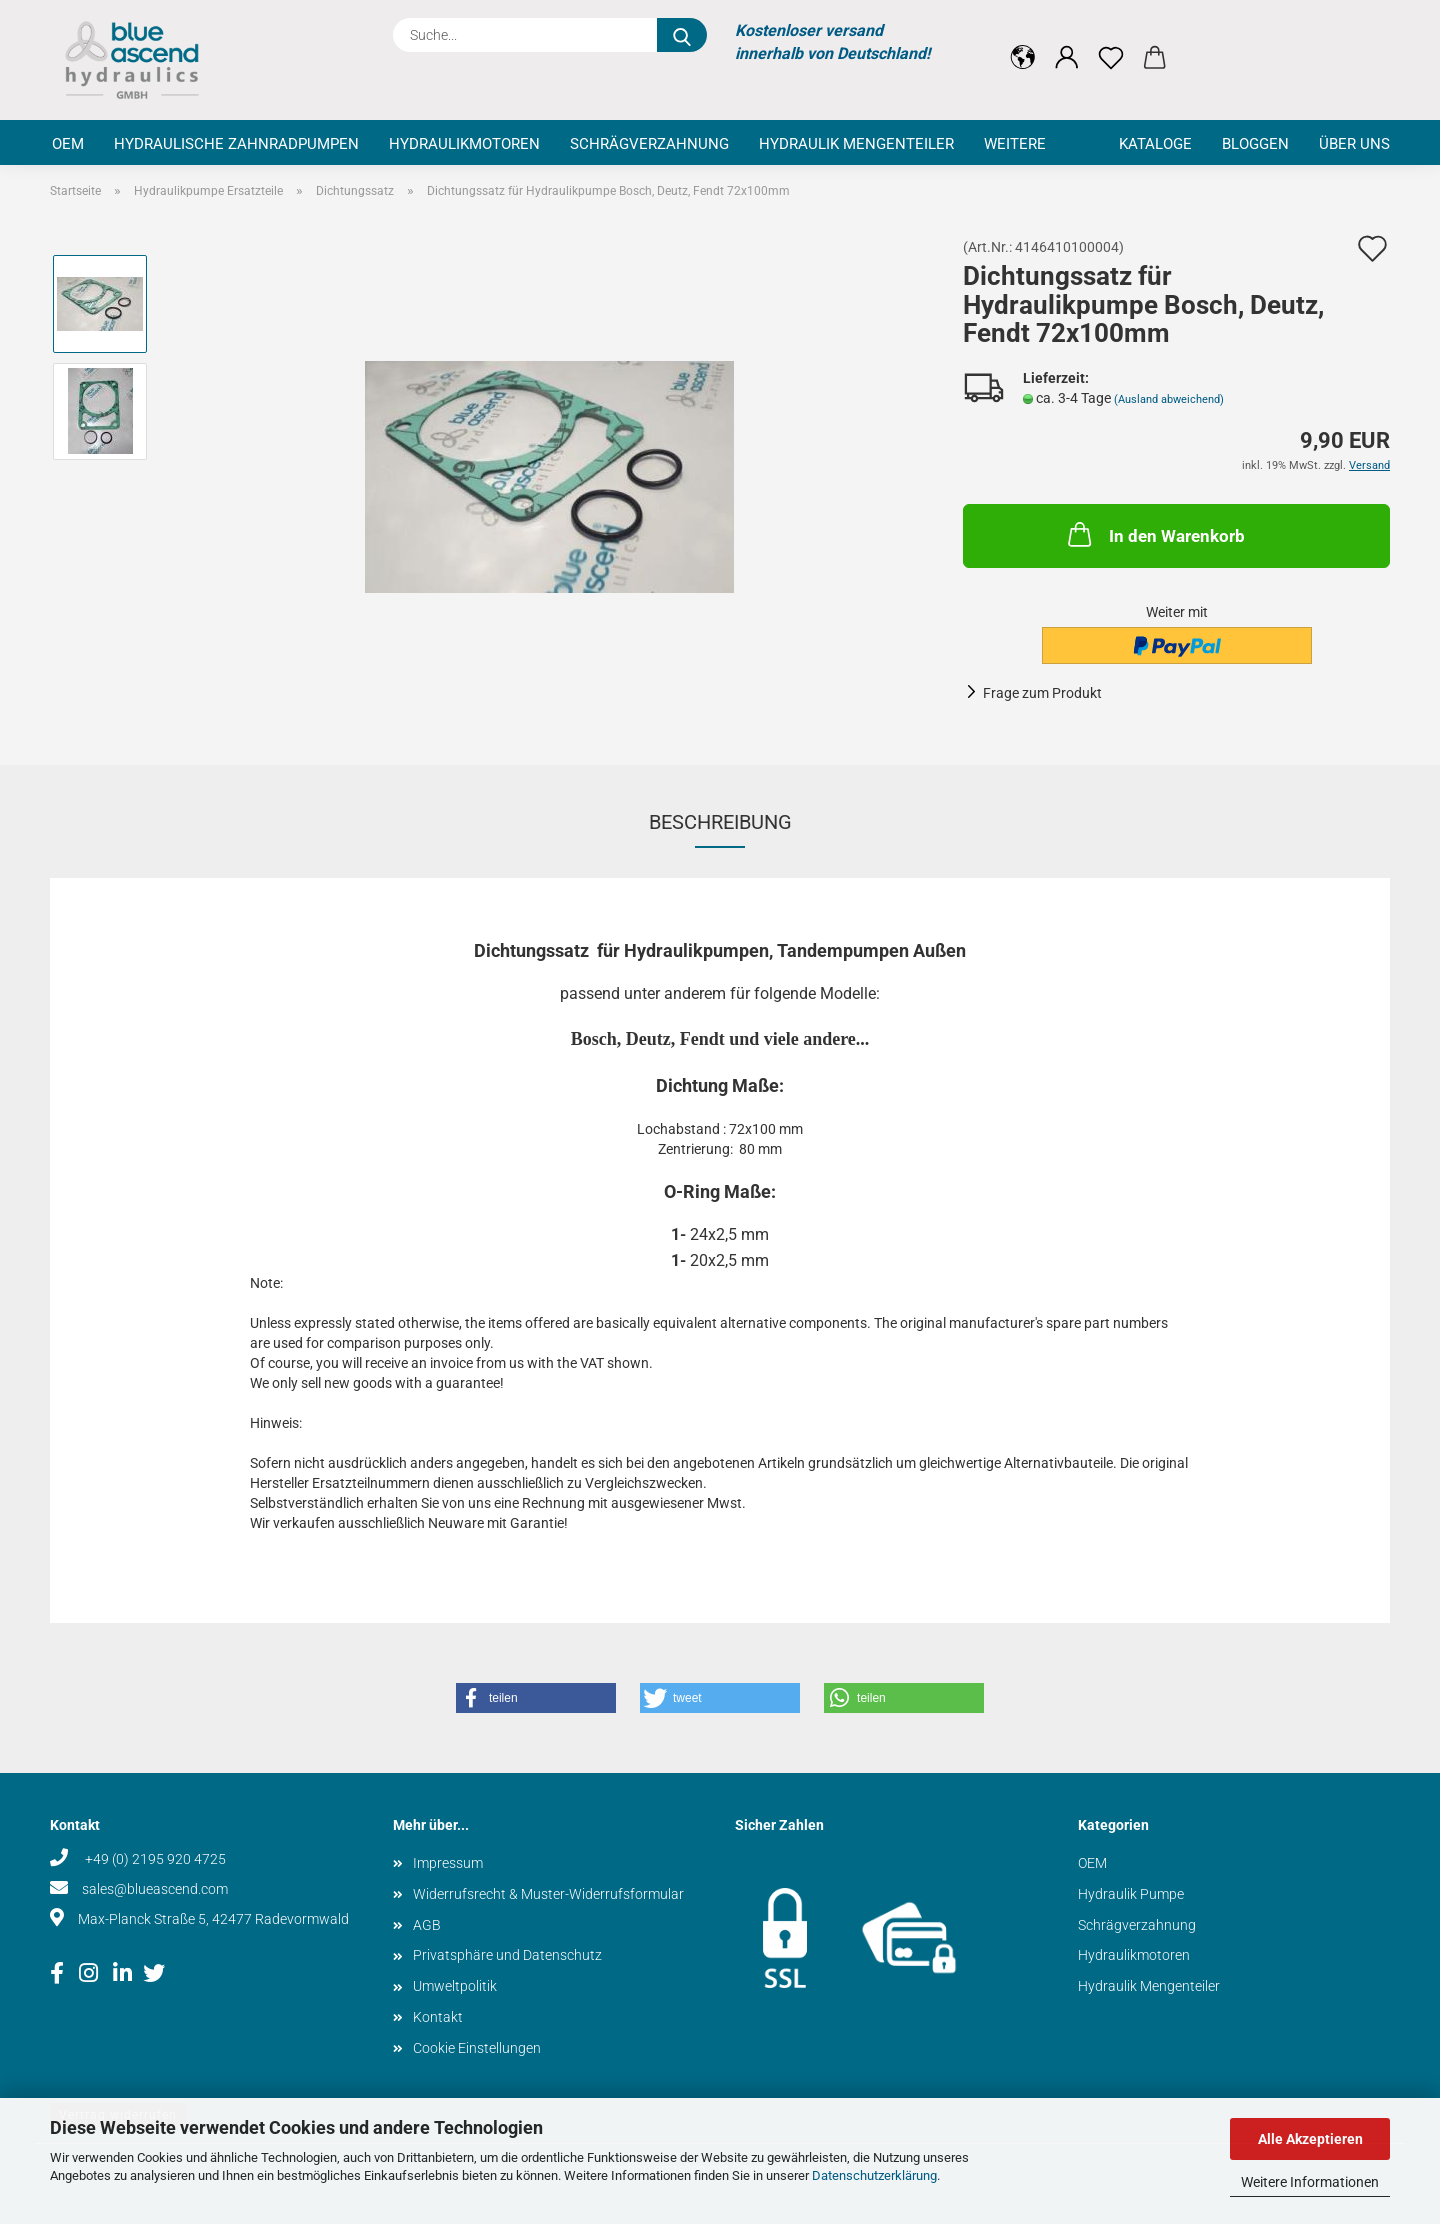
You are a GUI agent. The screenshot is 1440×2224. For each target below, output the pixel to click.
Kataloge (1155, 144)
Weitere (1015, 144)
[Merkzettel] (1111, 42)
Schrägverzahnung (649, 144)
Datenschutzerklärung (874, 2175)
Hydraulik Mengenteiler (856, 144)
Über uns (1354, 144)
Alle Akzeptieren (1310, 2139)
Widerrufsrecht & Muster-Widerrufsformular (548, 1894)
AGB (427, 1925)
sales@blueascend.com (155, 1889)
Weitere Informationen (1310, 2182)
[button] (1023, 42)
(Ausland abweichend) (1169, 399)
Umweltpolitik (455, 1986)
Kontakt (438, 2017)
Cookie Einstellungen (477, 2048)
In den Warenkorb (1154, 534)
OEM (68, 144)
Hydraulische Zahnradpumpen (236, 144)
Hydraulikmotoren (464, 144)
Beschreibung (720, 822)
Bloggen (1255, 144)
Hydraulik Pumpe (1131, 1894)
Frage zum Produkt (1042, 693)
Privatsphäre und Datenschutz (507, 1955)
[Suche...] (682, 35)
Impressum (448, 1863)
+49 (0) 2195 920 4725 (154, 1859)
